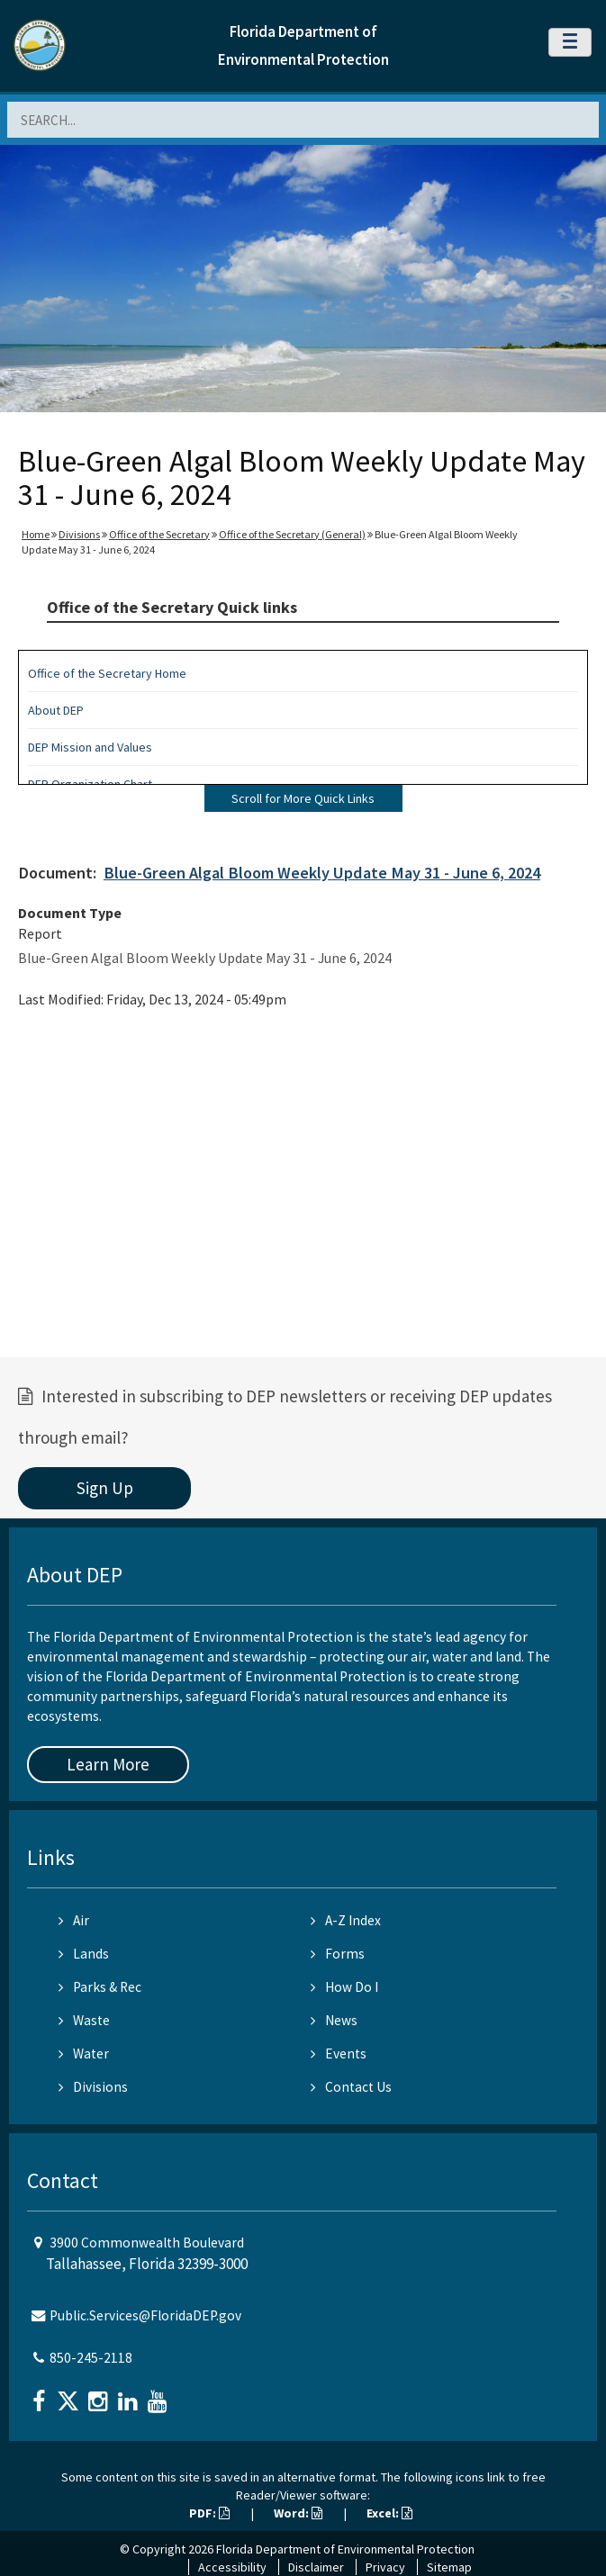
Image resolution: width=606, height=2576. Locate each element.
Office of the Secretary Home (107, 673)
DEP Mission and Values (90, 747)
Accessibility (232, 2567)
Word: (298, 2513)
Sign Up (105, 1488)
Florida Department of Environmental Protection (345, 2549)
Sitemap (449, 2567)
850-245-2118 (91, 2357)
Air (74, 1920)
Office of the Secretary (159, 534)
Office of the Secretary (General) (292, 534)
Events (338, 2053)
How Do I (344, 1986)
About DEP (56, 710)
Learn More (108, 1764)
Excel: (389, 2513)
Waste (84, 2020)
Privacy (385, 2567)
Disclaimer (316, 2567)
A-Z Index (346, 1920)
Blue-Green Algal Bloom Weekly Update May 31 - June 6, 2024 (322, 872)
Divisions (79, 534)
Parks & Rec (100, 1986)
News (334, 2020)
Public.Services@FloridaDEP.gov (145, 2315)
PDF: (209, 2513)
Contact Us (351, 2086)
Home (36, 534)
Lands (84, 1953)
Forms (338, 1953)
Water (84, 2053)
